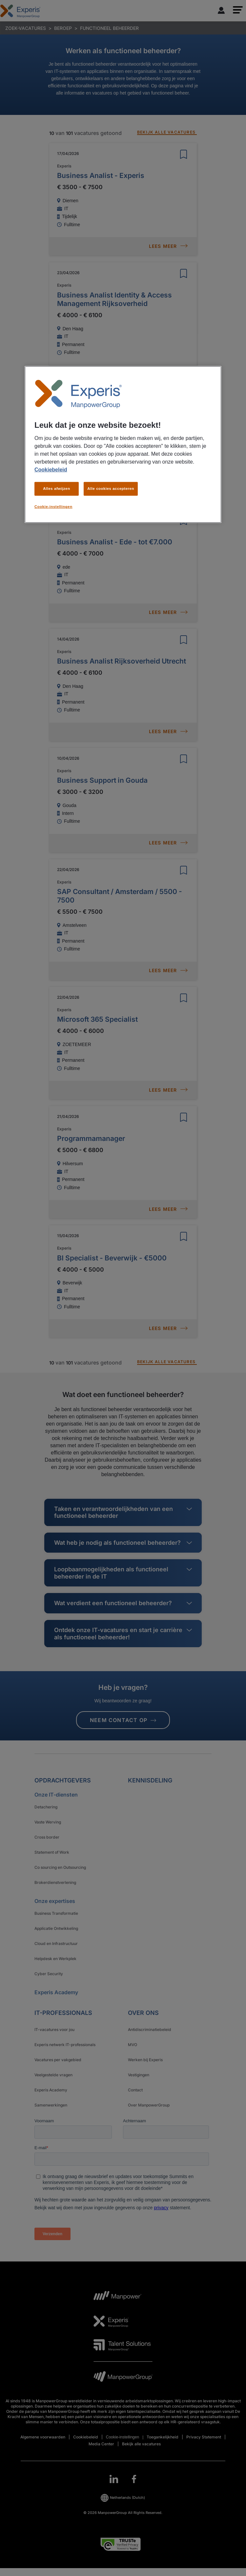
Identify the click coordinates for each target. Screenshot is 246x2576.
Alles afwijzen (56, 489)
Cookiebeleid (50, 469)
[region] (123, 444)
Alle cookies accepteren (110, 489)
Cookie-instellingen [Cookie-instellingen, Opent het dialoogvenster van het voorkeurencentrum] (53, 507)
